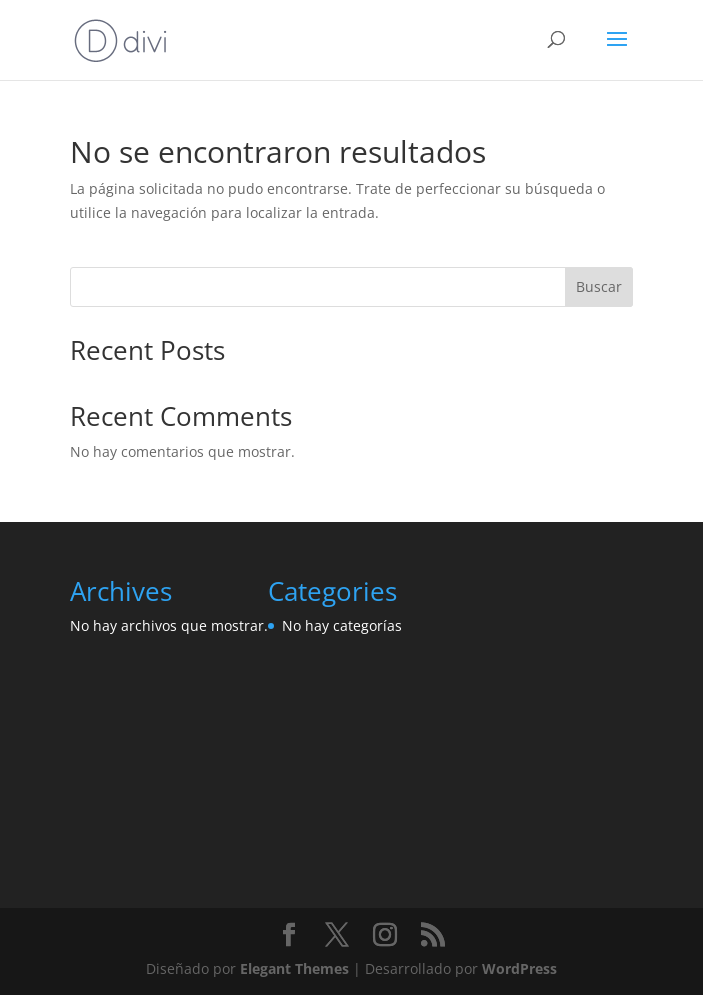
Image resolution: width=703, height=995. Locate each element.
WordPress (519, 968)
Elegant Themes (294, 968)
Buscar (599, 286)
